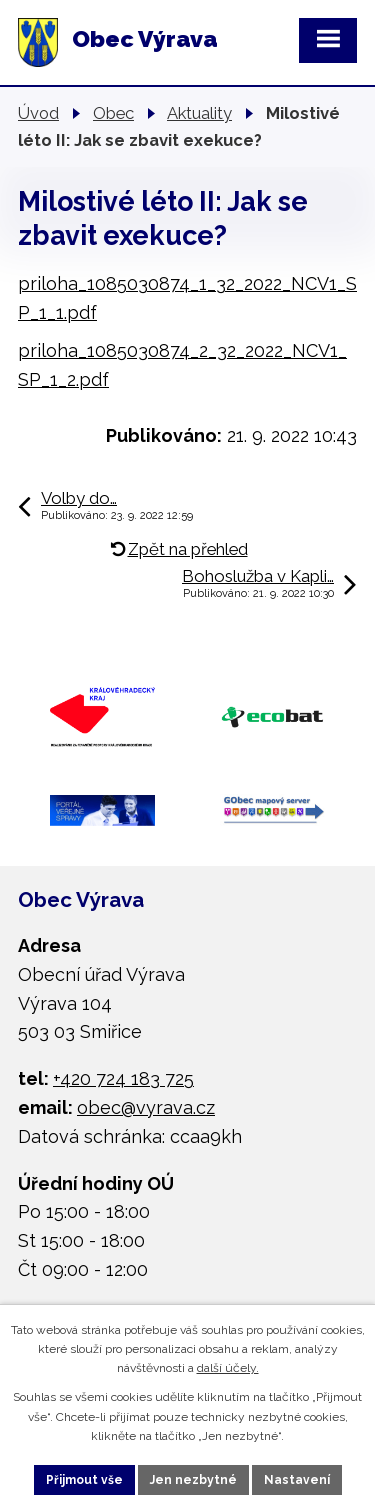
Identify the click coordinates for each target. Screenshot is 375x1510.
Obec (113, 113)
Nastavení (297, 1480)
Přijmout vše (84, 1480)
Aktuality (199, 113)
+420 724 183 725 (123, 1078)
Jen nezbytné (193, 1480)
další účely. (228, 1368)
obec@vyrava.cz (146, 1107)
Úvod (38, 113)
